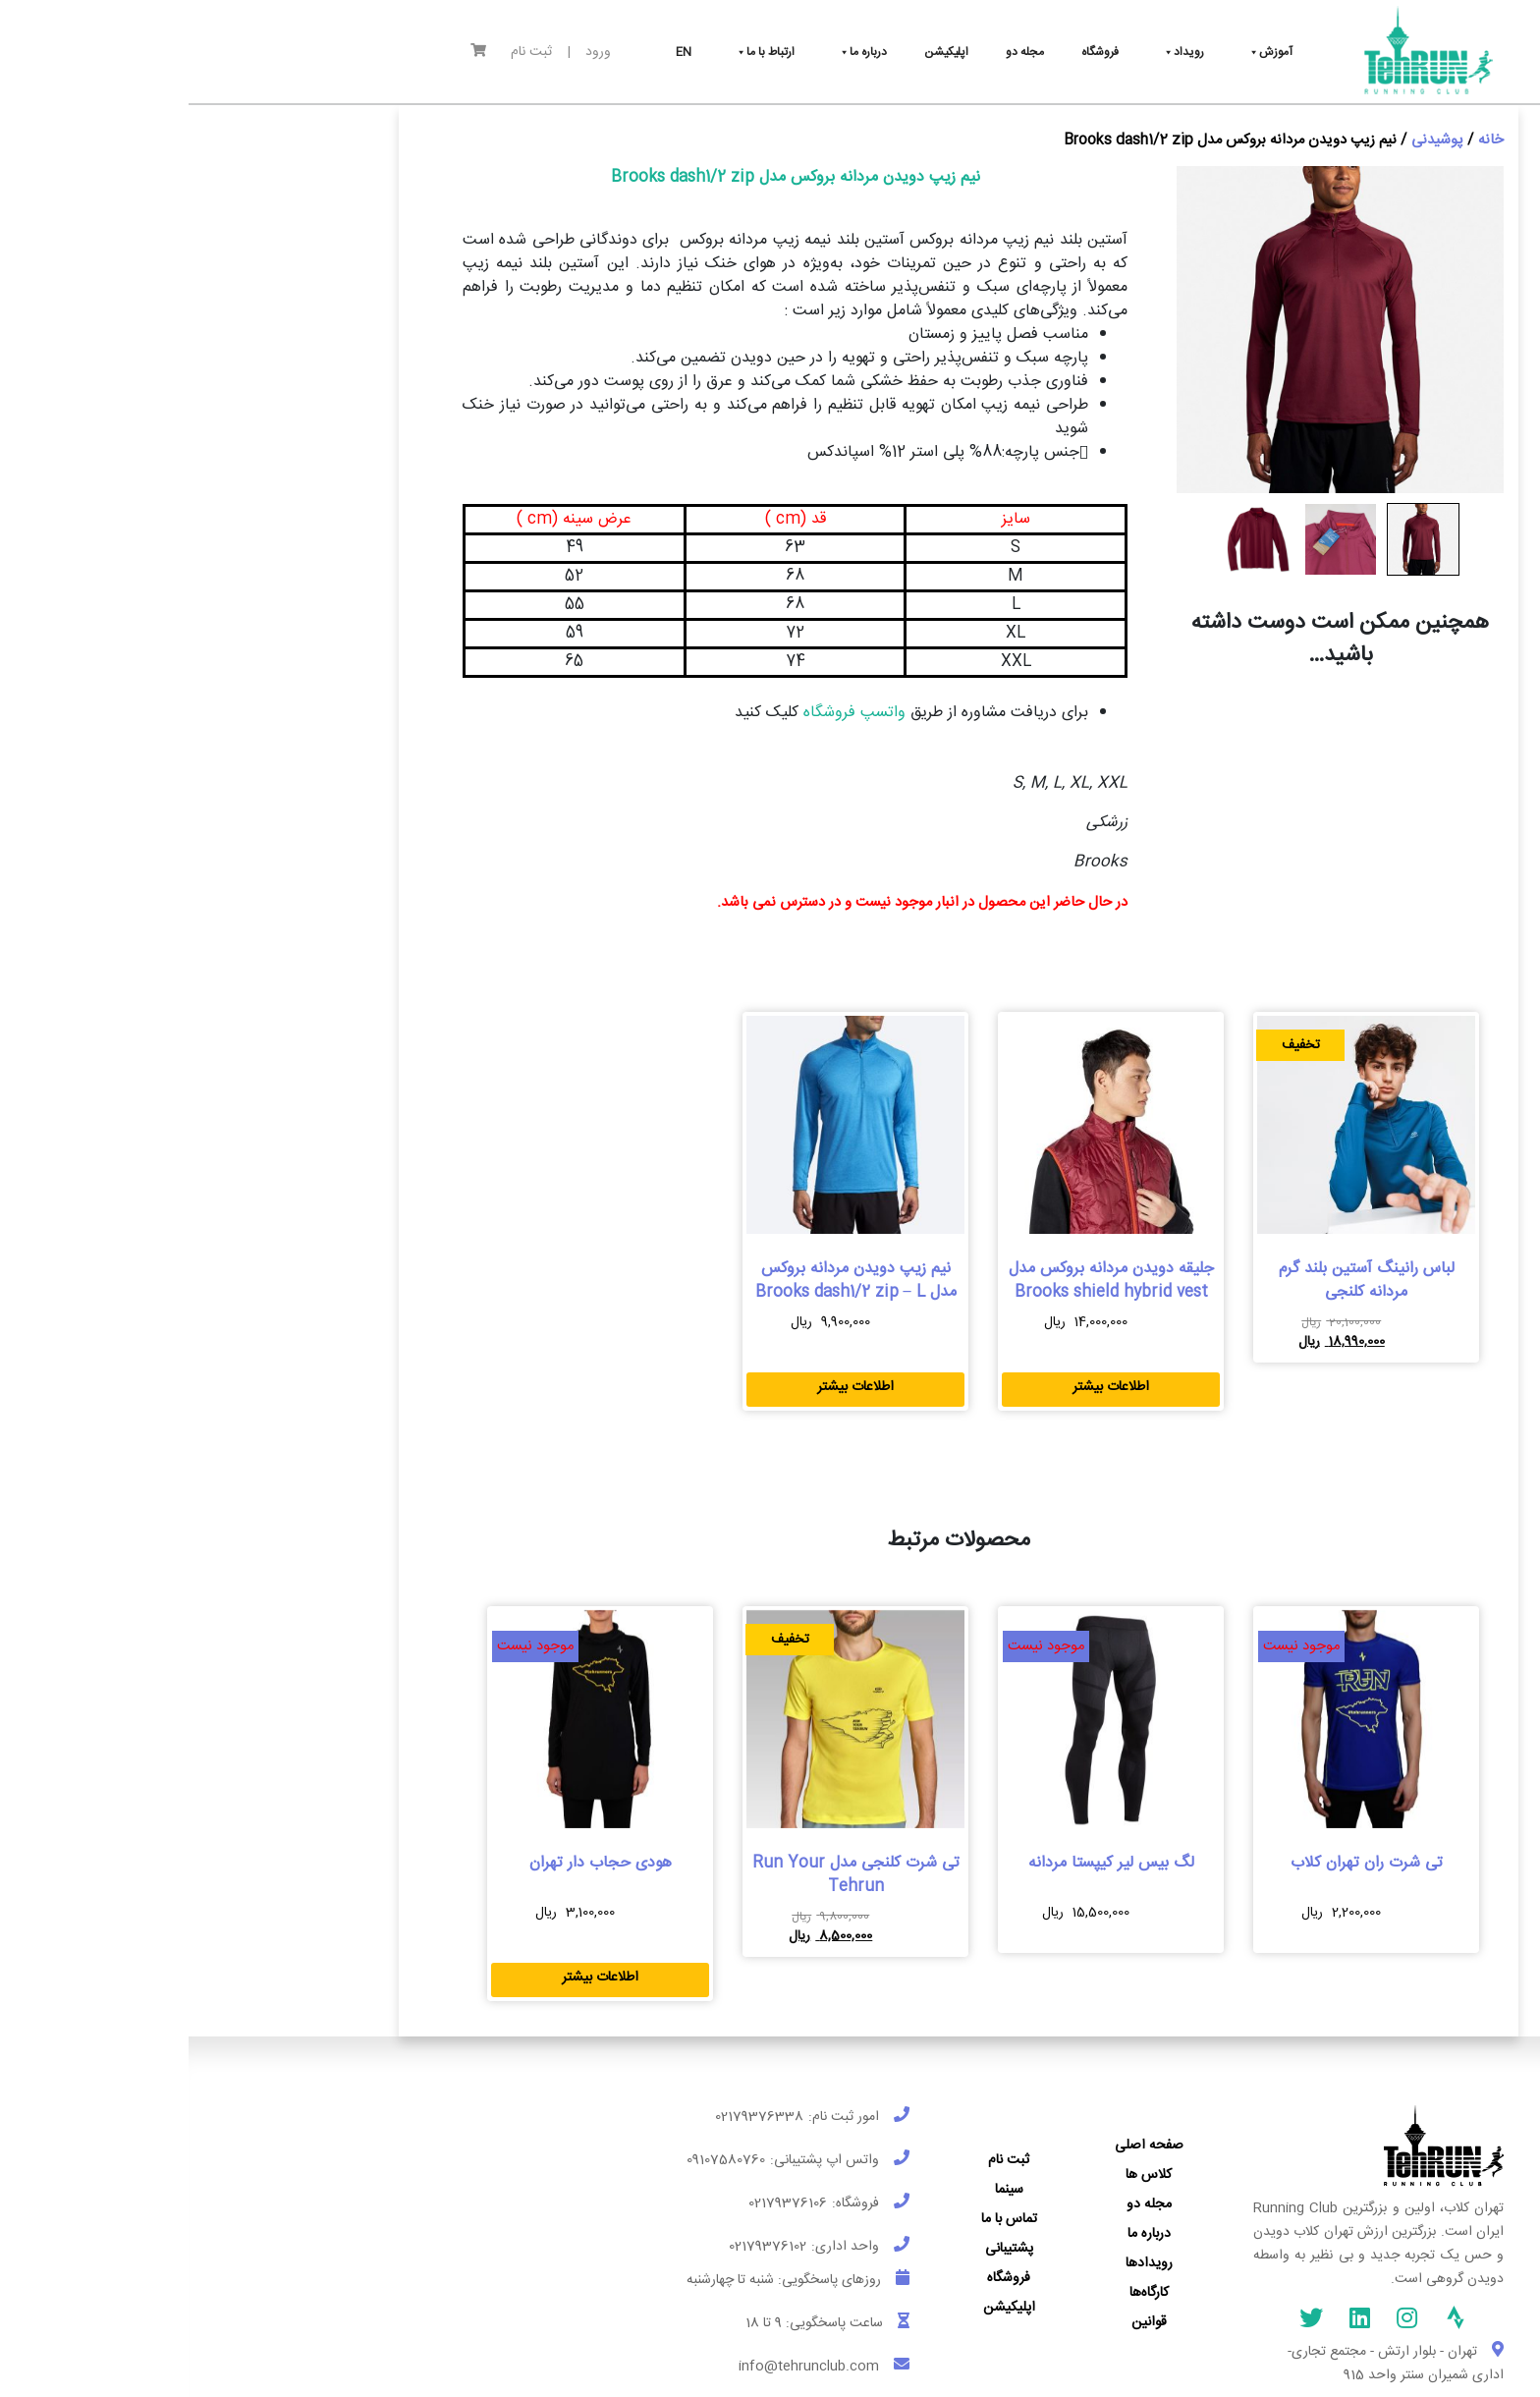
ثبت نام (342, 52)
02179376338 (570, 2117)
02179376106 (599, 2203)
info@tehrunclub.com (620, 2366)
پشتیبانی (821, 2248)
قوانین (960, 2322)
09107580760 (537, 2160)
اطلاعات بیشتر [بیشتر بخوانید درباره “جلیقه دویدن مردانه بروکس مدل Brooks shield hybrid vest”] (922, 1387)
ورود (409, 52)
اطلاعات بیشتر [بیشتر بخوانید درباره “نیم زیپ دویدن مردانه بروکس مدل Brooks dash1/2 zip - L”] (667, 1387)
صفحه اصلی (960, 2145)
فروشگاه (820, 2278)
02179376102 (579, 2246)
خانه (1302, 140)
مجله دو (960, 2204)
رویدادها (960, 2263)
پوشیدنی (1249, 140)
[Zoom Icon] (1151, 329)
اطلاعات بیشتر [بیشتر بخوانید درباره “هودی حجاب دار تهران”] (411, 1977)
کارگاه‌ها (960, 2293)
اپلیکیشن (821, 2307)
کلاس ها (960, 2175)
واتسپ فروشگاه (663, 712)
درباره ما (960, 2234)
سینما (820, 2190)
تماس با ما (821, 2219)
